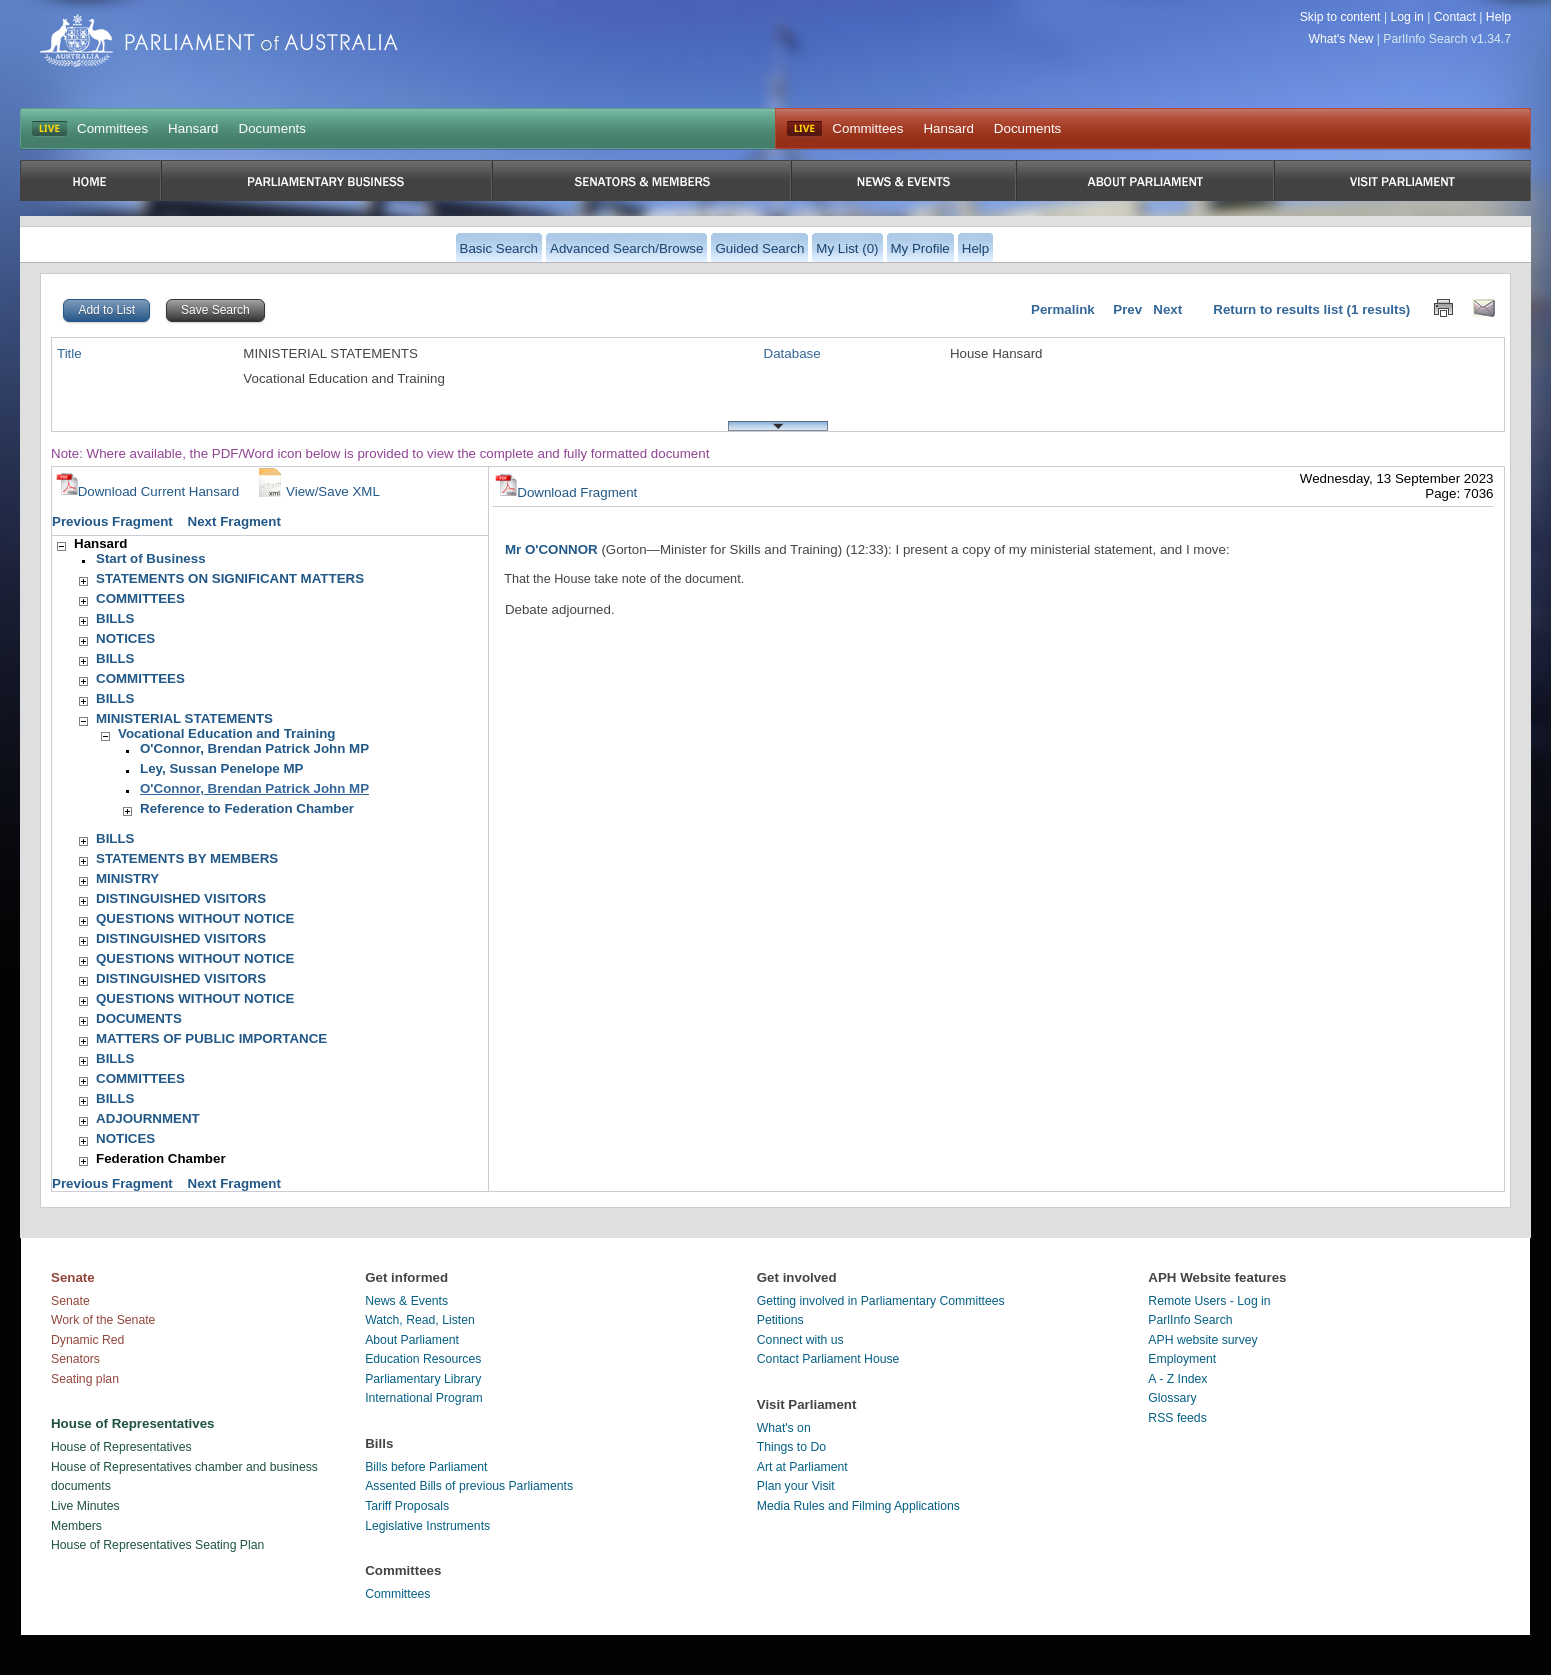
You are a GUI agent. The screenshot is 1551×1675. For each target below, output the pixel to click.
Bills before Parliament (426, 1467)
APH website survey (1202, 1340)
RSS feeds (1177, 1418)
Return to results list (1278, 309)
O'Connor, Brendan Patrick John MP (254, 748)
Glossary (1172, 1398)
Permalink (1063, 309)
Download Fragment (566, 492)
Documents (272, 128)
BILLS (115, 618)
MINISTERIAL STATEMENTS (184, 718)
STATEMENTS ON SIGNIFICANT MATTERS (230, 578)
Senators (75, 1359)
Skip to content (1340, 17)
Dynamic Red (87, 1340)
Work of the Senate (103, 1320)
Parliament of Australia (219, 40)
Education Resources (423, 1359)
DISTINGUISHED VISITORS (181, 898)
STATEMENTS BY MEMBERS (187, 858)
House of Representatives (121, 1447)
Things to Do (791, 1447)
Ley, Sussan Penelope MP (221, 768)
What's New (1341, 39)
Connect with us (800, 1340)
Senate (70, 1301)
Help (1498, 17)
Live (804, 129)
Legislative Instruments (427, 1526)
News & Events (406, 1301)
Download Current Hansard (148, 491)
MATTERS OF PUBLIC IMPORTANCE (211, 1038)
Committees (112, 128)
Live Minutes (85, 1506)
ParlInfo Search (1190, 1320)
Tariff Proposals (407, 1506)
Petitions (780, 1320)
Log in (1406, 17)
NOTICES (125, 638)
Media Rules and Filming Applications (858, 1506)
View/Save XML (317, 491)
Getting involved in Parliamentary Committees (881, 1301)
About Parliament (412, 1340)
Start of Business (151, 558)
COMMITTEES (140, 598)
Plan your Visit (796, 1486)
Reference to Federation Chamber (247, 808)
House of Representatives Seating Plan (157, 1545)
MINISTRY (127, 878)
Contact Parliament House (828, 1359)
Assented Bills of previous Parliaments (469, 1486)
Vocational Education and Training (226, 733)
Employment (1182, 1359)
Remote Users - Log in (1209, 1301)
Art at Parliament (802, 1467)
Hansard (193, 128)
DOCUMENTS (139, 1018)
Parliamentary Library (423, 1379)
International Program (424, 1398)
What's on (784, 1428)
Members (76, 1526)
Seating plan (85, 1379)
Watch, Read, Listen (420, 1320)
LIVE (49, 129)
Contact (1455, 17)
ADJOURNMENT (148, 1118)
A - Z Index (1177, 1379)
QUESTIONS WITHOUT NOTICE (195, 918)
